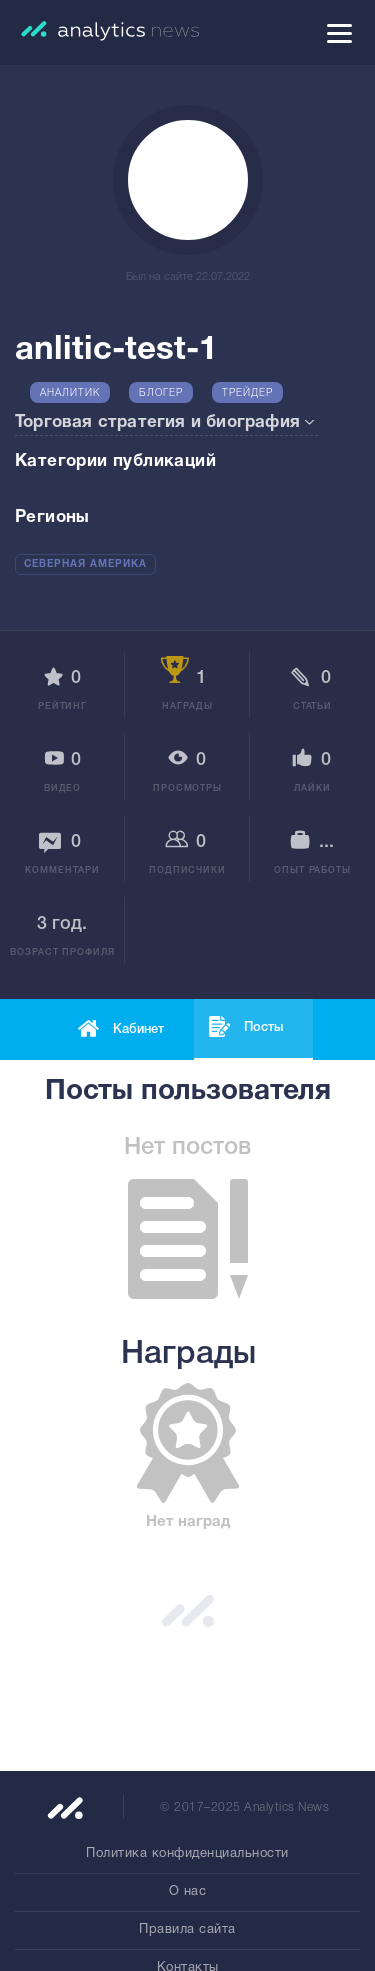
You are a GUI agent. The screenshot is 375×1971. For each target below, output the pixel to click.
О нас (188, 1892)
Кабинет (138, 1029)
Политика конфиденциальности (187, 1854)
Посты (263, 1027)
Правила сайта (187, 1930)
